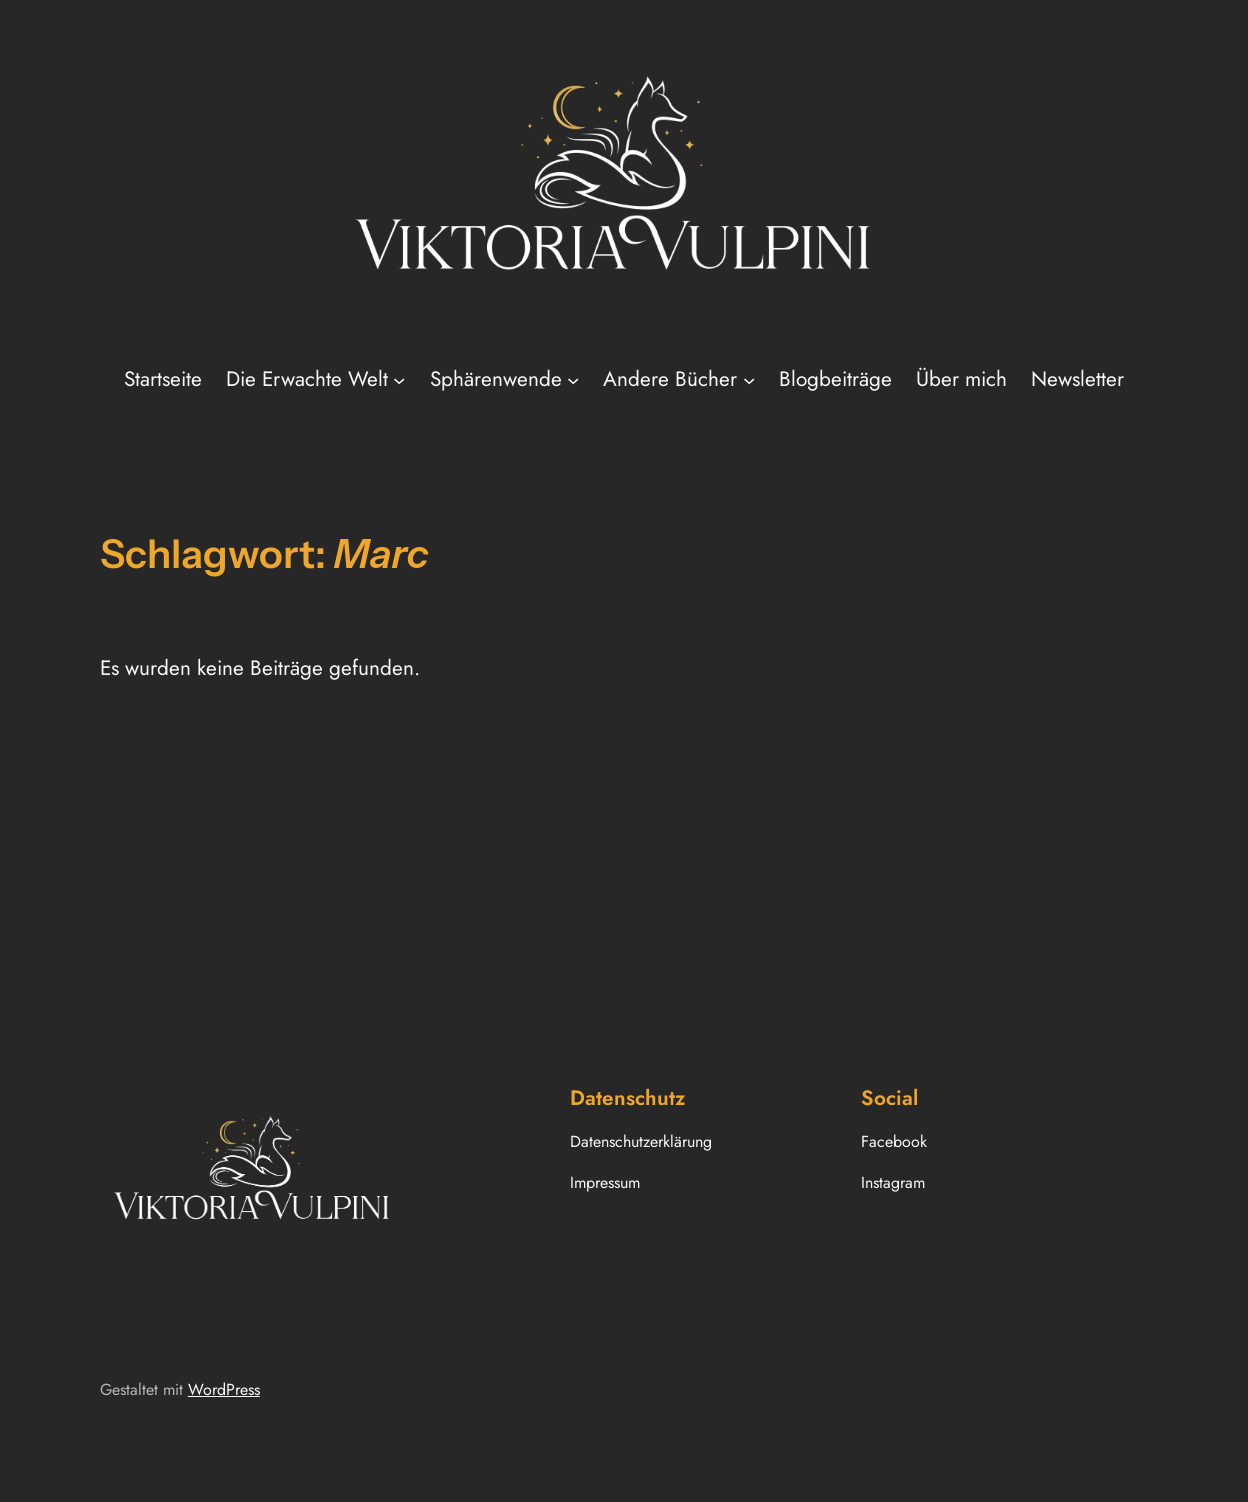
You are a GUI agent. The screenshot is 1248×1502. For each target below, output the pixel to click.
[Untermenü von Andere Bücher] (749, 379)
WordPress (224, 1389)
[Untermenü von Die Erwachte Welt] (399, 379)
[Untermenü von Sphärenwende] (573, 379)
